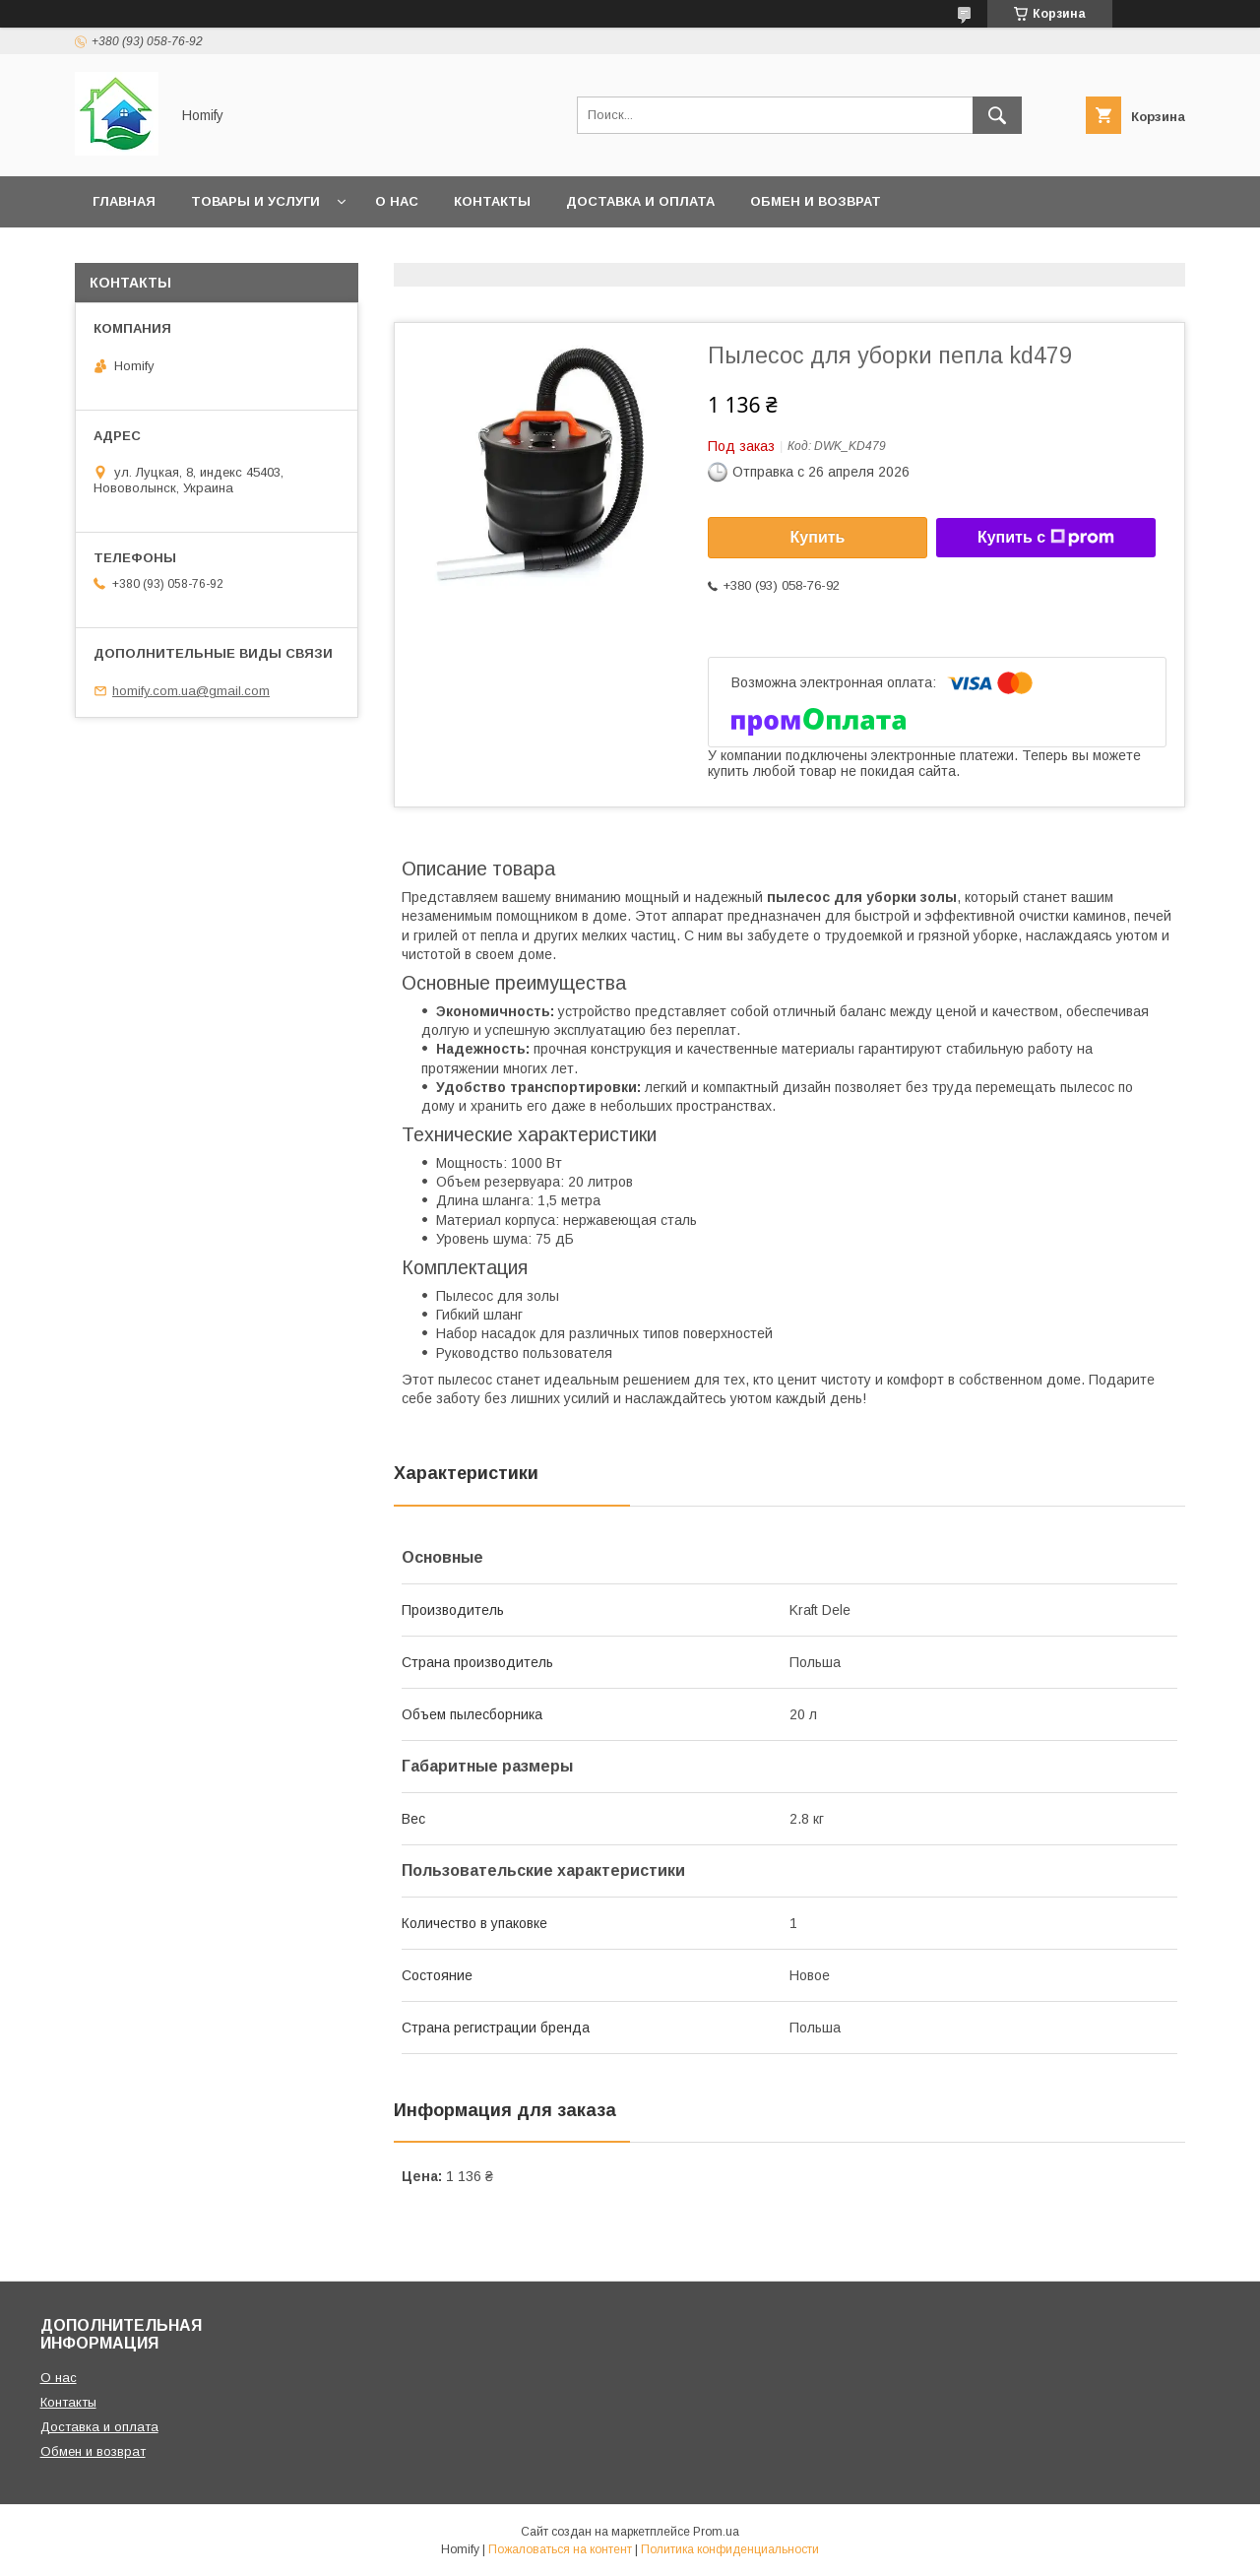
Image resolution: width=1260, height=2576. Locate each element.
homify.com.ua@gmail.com (191, 690)
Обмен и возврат (815, 201)
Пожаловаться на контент (560, 2549)
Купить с (1045, 538)
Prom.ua (716, 2532)
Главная (124, 201)
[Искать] (997, 115)
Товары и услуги (255, 201)
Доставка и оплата (640, 201)
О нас (396, 201)
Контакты (492, 201)
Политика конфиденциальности (730, 2549)
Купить (818, 537)
